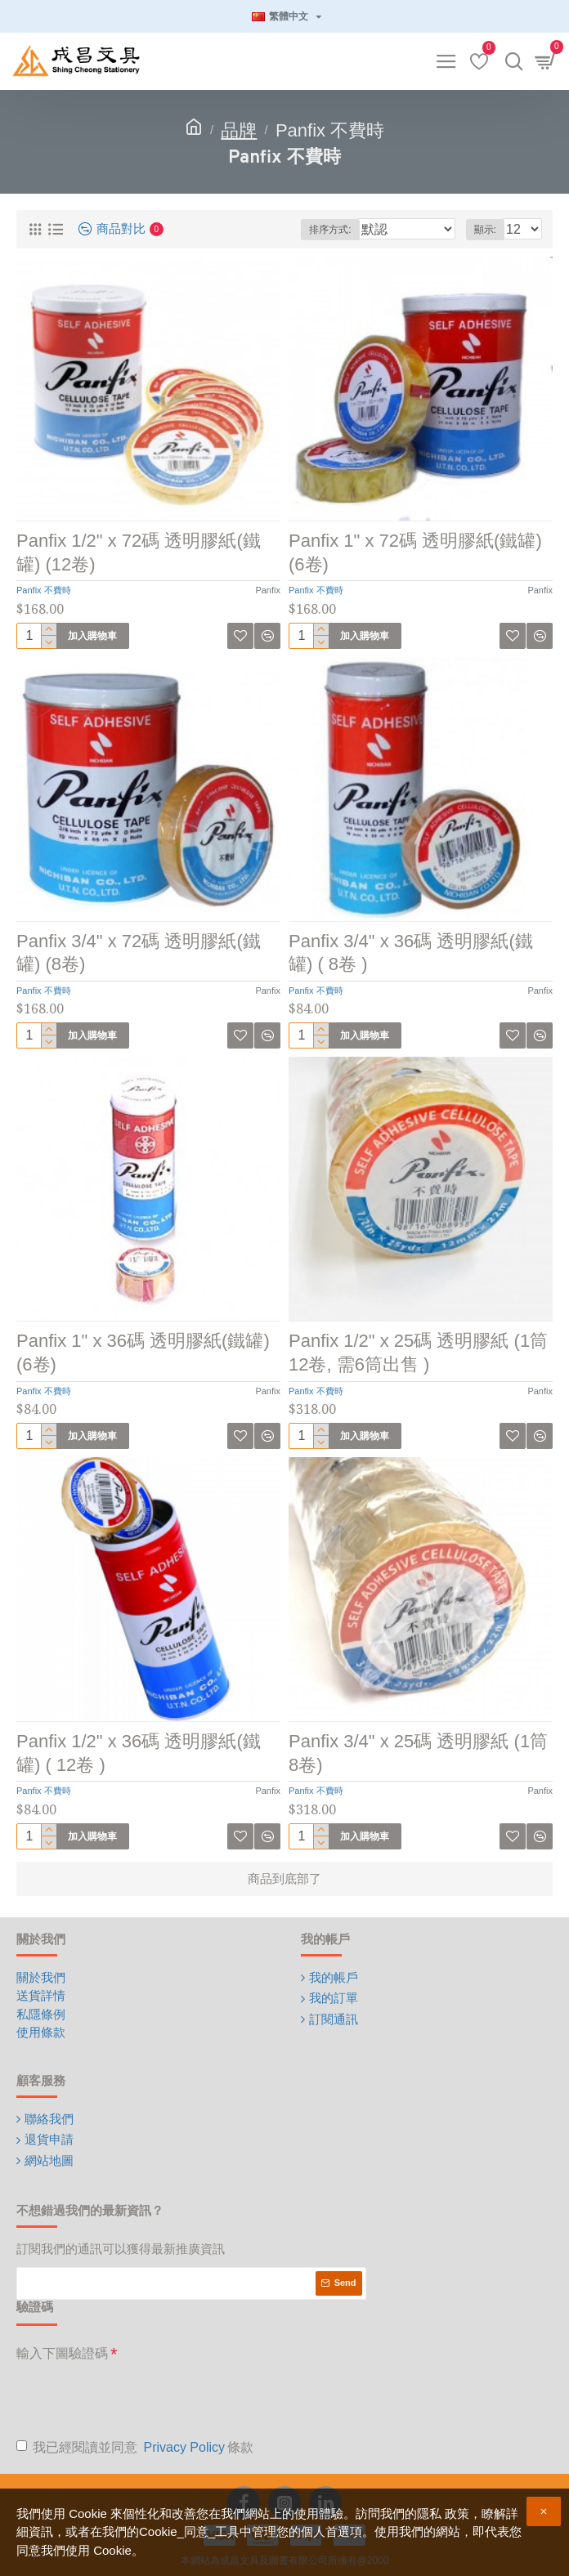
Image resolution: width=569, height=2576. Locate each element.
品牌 (239, 130)
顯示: (485, 229)
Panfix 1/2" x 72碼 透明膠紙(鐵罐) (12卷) (138, 552)
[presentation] (140, 2399)
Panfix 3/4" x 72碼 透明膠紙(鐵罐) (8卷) (138, 953)
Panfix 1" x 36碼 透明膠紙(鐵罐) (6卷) (143, 1352)
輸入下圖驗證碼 (62, 2353)
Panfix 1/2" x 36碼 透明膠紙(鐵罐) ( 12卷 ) (138, 1753)
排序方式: (330, 229)
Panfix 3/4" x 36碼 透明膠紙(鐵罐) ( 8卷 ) (411, 953)
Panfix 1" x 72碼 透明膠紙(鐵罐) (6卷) (415, 552)
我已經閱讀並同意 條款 (134, 2447)
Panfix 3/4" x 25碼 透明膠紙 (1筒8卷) (418, 1753)
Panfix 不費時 (43, 590)
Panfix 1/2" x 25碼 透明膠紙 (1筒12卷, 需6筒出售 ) (418, 1352)
